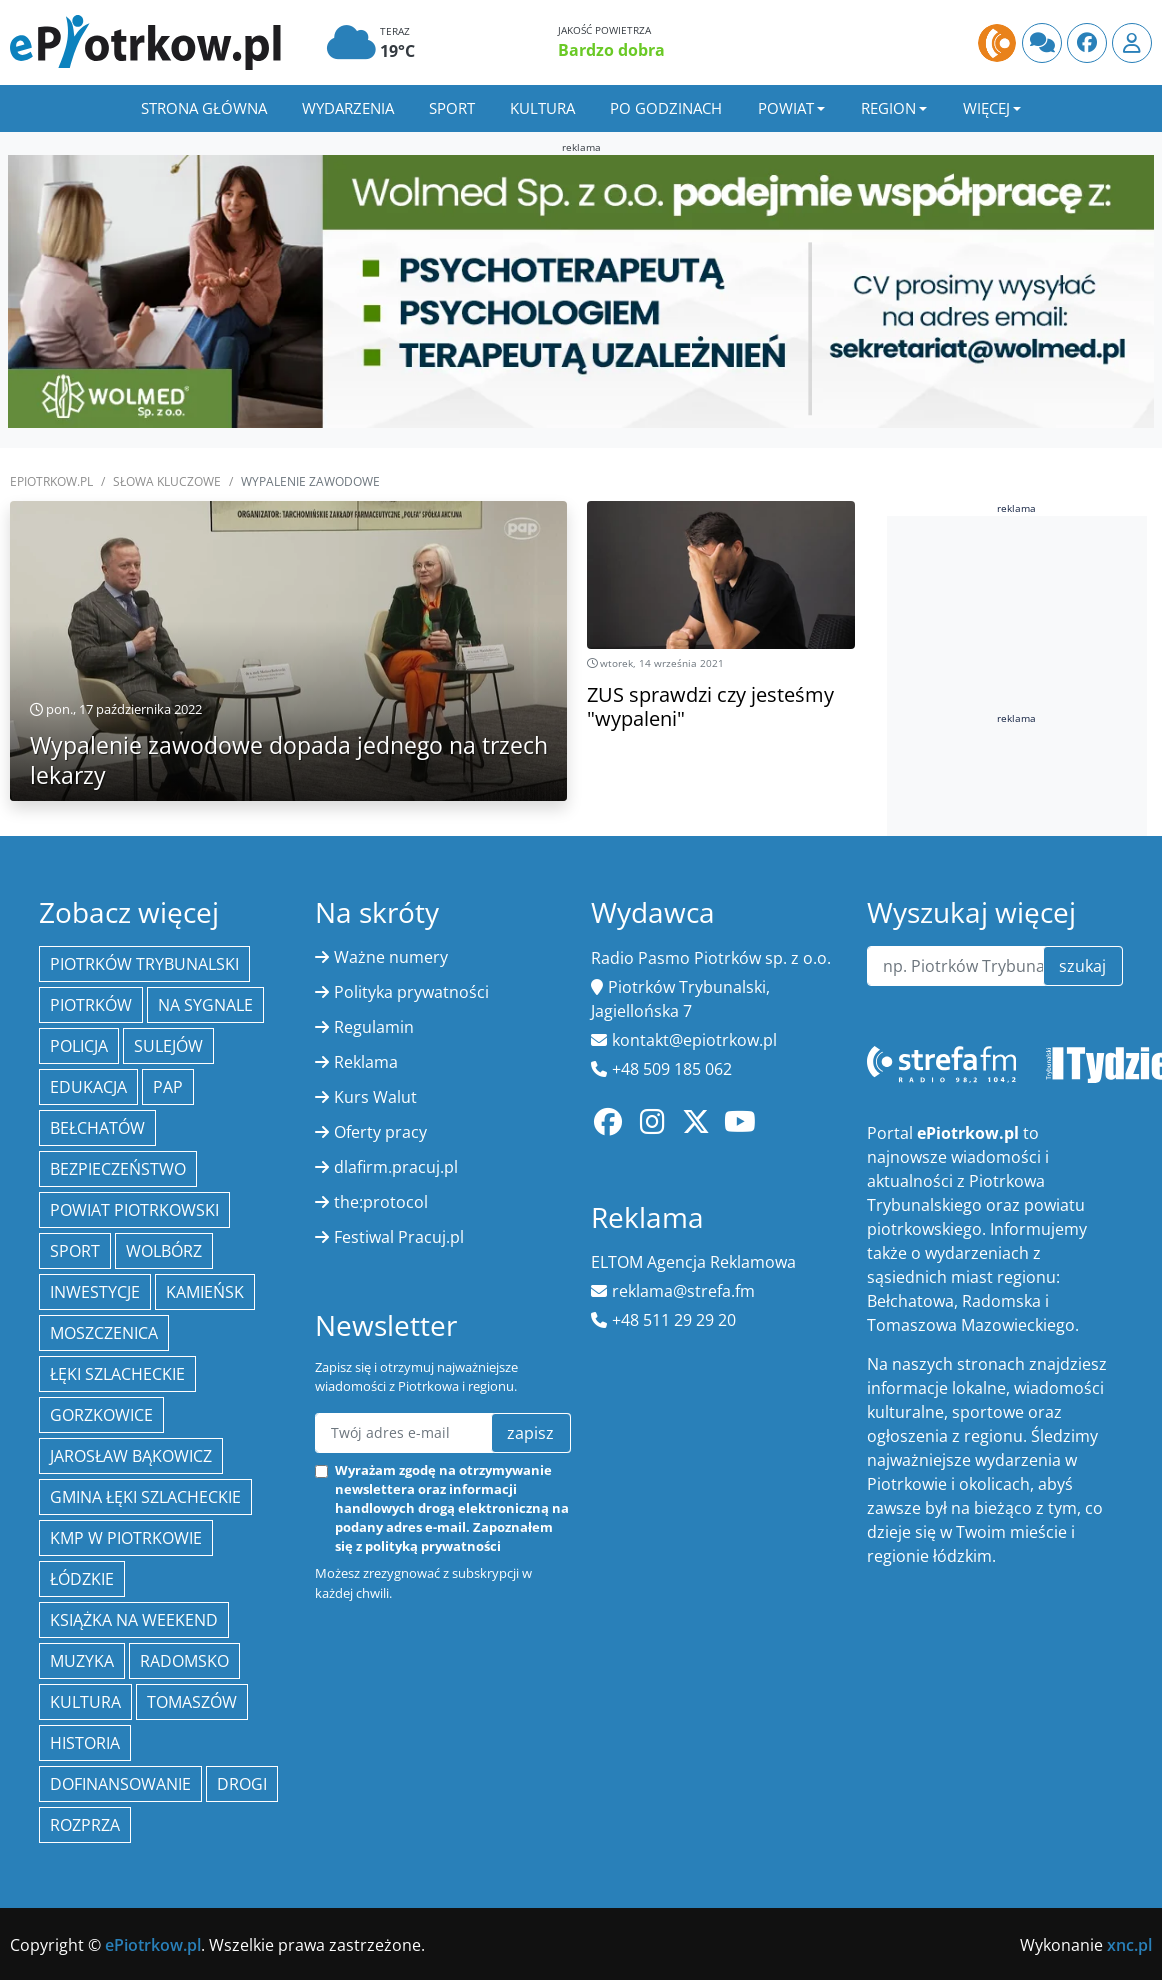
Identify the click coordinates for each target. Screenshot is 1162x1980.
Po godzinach (666, 108)
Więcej (986, 108)
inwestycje (95, 1292)
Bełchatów (97, 1128)
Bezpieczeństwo (118, 1169)
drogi (242, 1784)
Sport (452, 108)
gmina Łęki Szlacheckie (145, 1497)
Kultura (542, 108)
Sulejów (168, 1046)
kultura (85, 1702)
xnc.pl (1129, 1945)
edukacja (88, 1087)
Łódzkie (82, 1579)
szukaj (1082, 966)
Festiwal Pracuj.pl (399, 1237)
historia (85, 1743)
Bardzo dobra (611, 50)
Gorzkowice (101, 1415)
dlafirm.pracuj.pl (396, 1167)
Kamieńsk (205, 1292)
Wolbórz (164, 1251)
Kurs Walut (375, 1097)
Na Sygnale (205, 1005)
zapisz (530, 1433)
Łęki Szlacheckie (117, 1374)
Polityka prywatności (411, 992)
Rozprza (85, 1825)
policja (79, 1046)
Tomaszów (192, 1702)
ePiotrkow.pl (51, 481)
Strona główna (204, 108)
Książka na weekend (134, 1620)
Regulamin (374, 1027)
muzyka (82, 1661)
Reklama (366, 1062)
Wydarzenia (348, 108)
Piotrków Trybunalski (144, 964)
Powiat (786, 108)
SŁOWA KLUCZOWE (167, 481)
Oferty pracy (380, 1132)
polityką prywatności (433, 1546)
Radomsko (184, 1661)
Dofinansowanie (120, 1784)
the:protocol (381, 1202)
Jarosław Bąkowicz (131, 1456)
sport (75, 1251)
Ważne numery (391, 957)
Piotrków (91, 1005)
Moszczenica (104, 1333)
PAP (168, 1087)
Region (888, 108)
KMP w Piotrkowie (126, 1538)
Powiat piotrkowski (134, 1210)
